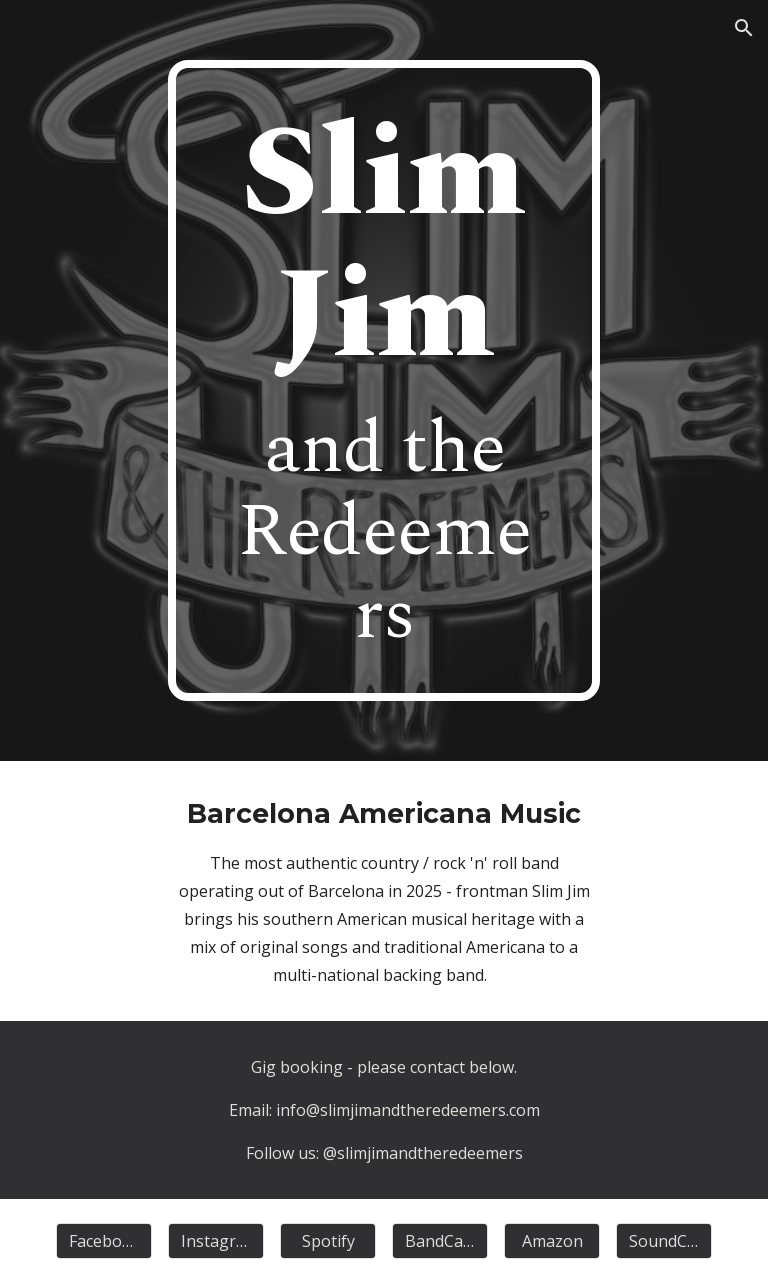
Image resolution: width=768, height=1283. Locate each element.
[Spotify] (327, 1241)
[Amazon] (551, 1241)
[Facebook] (103, 1241)
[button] (744, 28)
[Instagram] (215, 1241)
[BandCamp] (439, 1241)
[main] (383, 380)
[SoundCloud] (663, 1241)
